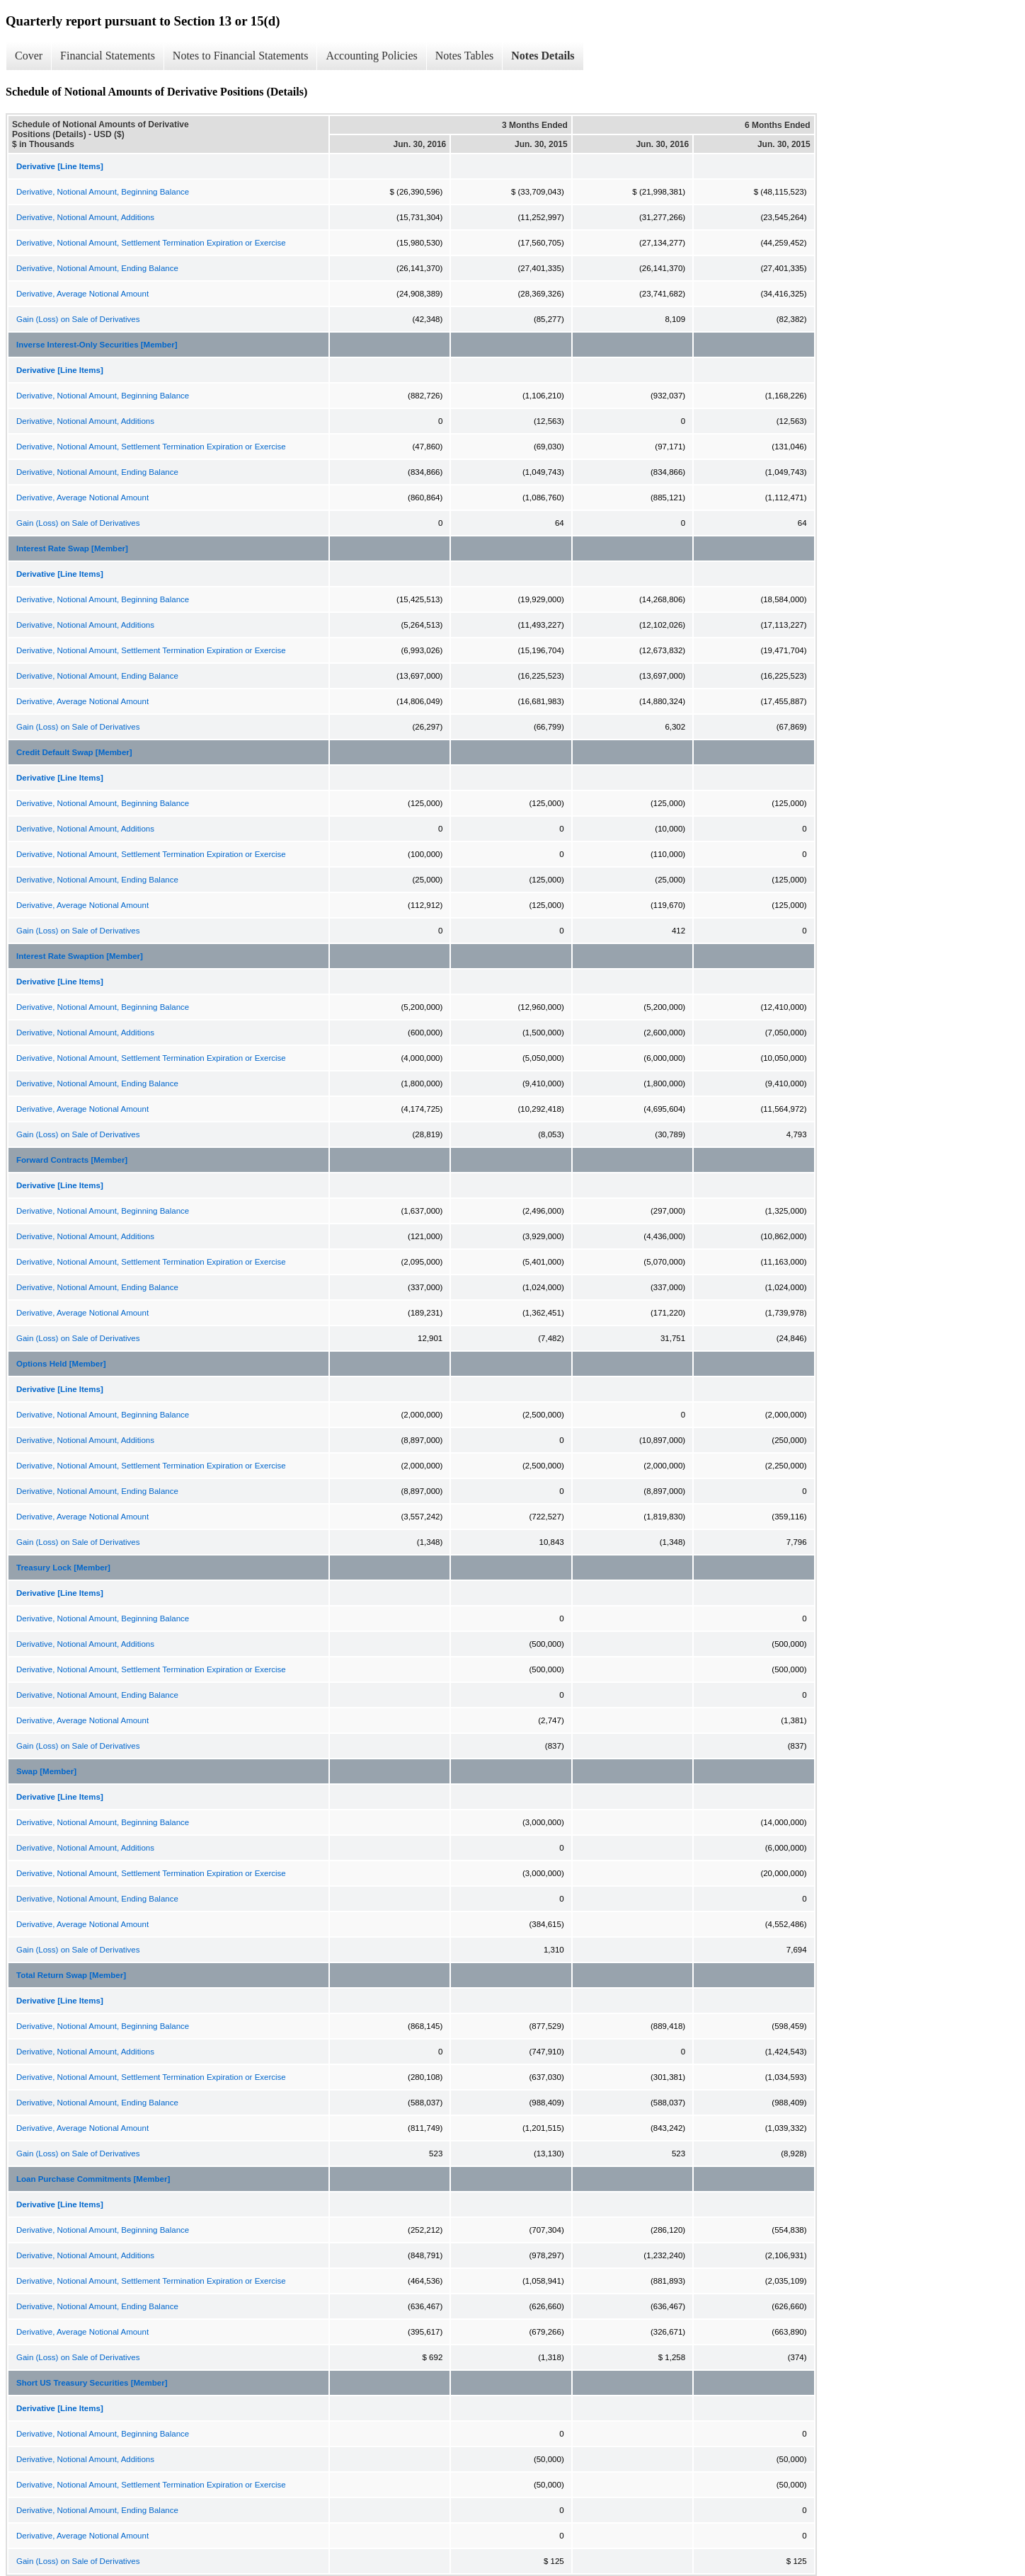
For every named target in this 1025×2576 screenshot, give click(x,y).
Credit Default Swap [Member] (74, 752)
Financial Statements (107, 56)
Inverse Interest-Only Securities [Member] (97, 344)
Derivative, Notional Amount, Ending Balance (97, 268)
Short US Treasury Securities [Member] (91, 2383)
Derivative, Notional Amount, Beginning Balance (102, 192)
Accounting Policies (371, 56)
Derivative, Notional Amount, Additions (85, 217)
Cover (28, 56)
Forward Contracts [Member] (71, 1160)
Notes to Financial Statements (241, 56)
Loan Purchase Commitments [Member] (93, 2179)
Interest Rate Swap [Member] (72, 548)
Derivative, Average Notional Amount (82, 293)
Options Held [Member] (61, 1363)
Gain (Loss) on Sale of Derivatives (78, 319)
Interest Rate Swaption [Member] (79, 956)
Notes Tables (464, 56)
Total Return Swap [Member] (71, 1975)
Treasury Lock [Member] (63, 1567)
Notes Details (542, 56)
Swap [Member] (46, 1771)
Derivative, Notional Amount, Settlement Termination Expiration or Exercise (151, 242)
